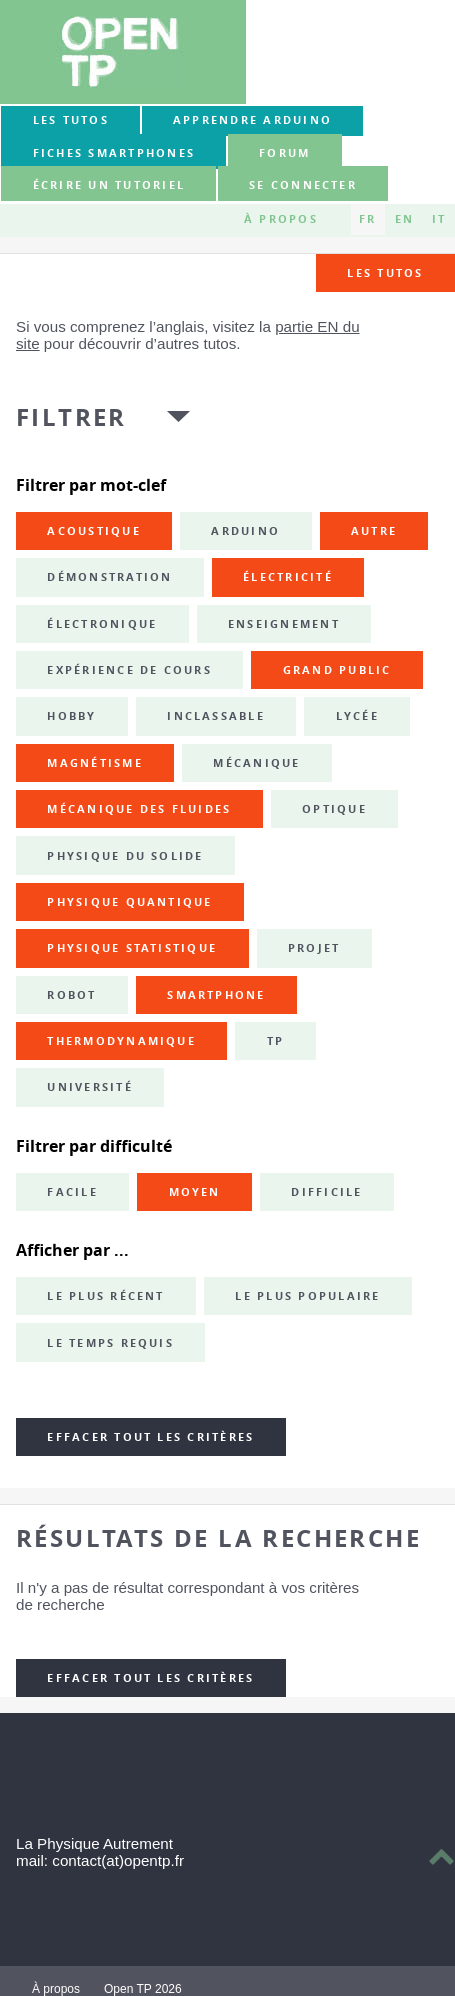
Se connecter (303, 185)
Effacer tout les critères (150, 1437)
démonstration (109, 577)
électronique (102, 624)
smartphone (216, 995)
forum (284, 153)
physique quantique (129, 902)
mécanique (256, 763)
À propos (281, 219)
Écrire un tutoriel (109, 185)
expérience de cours (129, 670)
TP (275, 1041)
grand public (337, 670)
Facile (72, 1192)
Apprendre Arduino (252, 120)
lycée (357, 716)
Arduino (245, 531)
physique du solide (125, 856)
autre (374, 531)
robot (71, 995)
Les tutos (71, 120)
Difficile (326, 1192)
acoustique (93, 531)
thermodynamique (121, 1041)
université (89, 1087)
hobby (71, 716)
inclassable (216, 716)
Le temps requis (110, 1343)
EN (404, 219)
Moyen (195, 1192)
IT (439, 219)
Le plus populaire (307, 1296)
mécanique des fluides (139, 809)
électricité (288, 577)
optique (334, 809)
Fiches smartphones (114, 153)
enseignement (284, 624)
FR (367, 219)
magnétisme (94, 763)
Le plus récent (105, 1296)
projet (314, 948)
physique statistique (132, 948)
